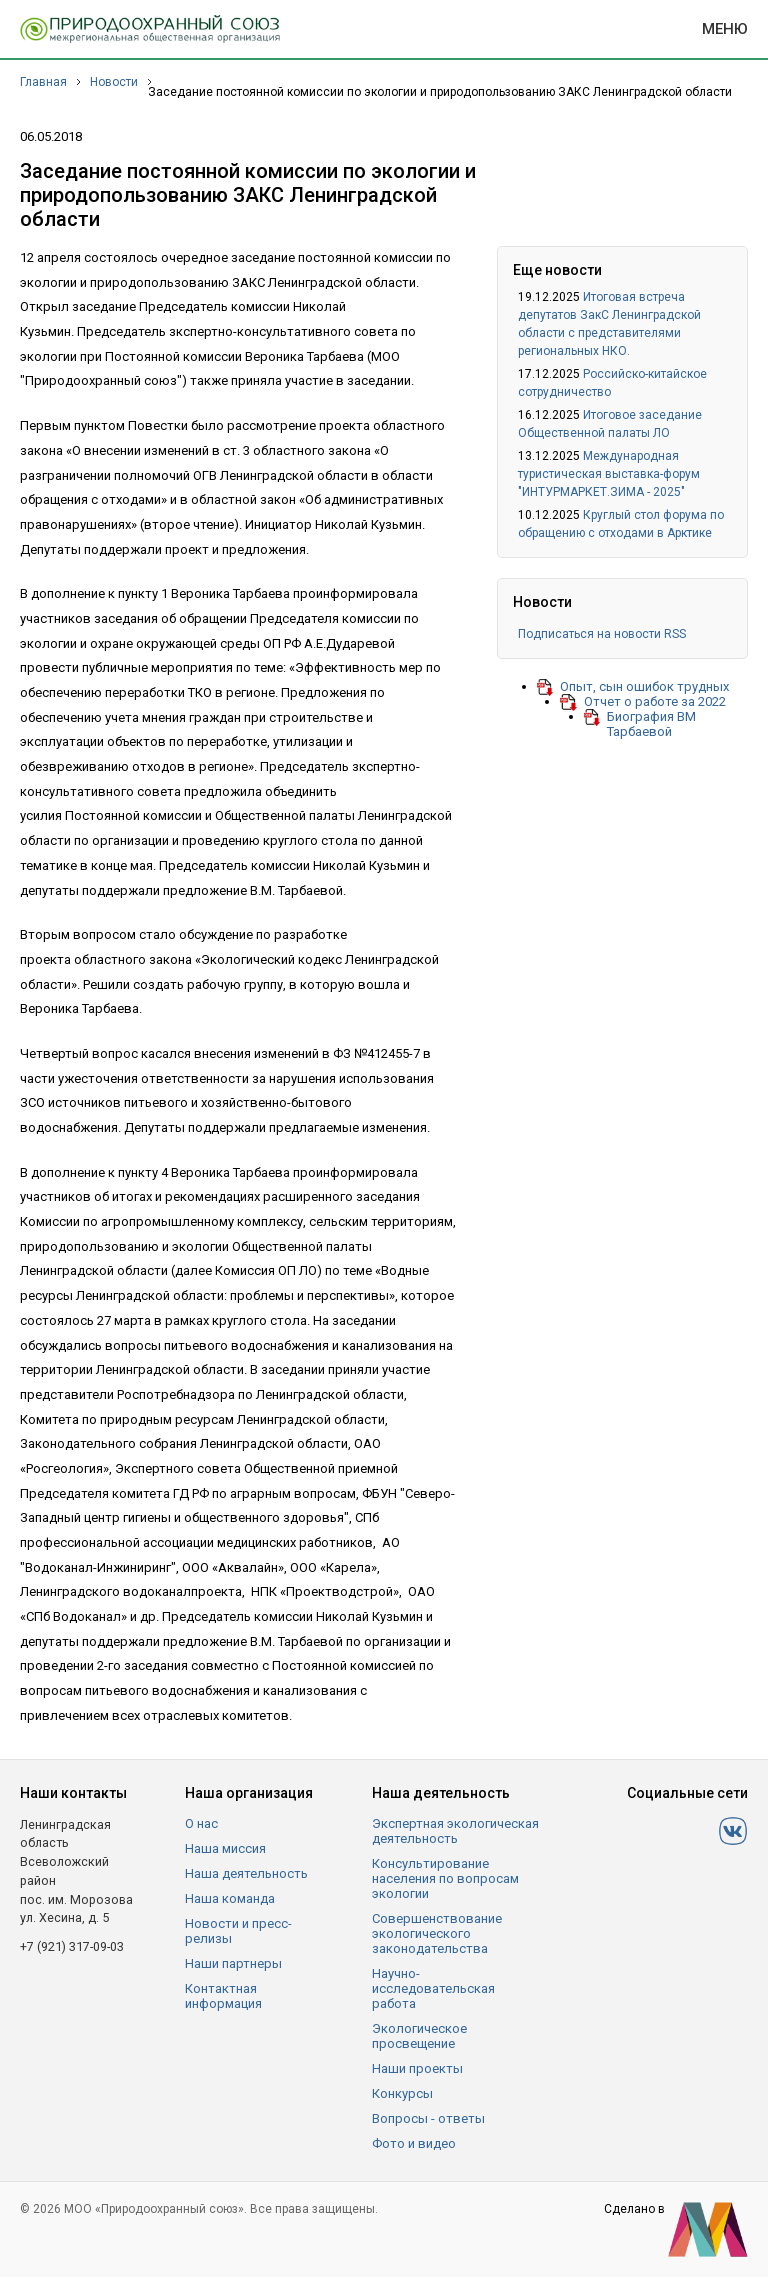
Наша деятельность (246, 1873)
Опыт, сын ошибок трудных (644, 686)
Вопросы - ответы (428, 2118)
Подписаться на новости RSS (602, 634)
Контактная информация (223, 1996)
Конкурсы (402, 2093)
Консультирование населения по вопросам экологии (445, 1878)
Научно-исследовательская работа (433, 1988)
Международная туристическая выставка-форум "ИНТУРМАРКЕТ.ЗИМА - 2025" (609, 474)
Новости (114, 82)
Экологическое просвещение (419, 2036)
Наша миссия (225, 1848)
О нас (201, 1823)
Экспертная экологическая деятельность (455, 1831)
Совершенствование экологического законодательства (437, 1933)
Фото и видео (414, 2143)
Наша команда (230, 1898)
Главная (43, 82)
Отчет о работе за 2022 (655, 701)
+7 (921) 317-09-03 (72, 1946)
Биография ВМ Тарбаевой (651, 724)
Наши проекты (417, 2068)
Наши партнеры (233, 1963)
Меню (725, 29)
